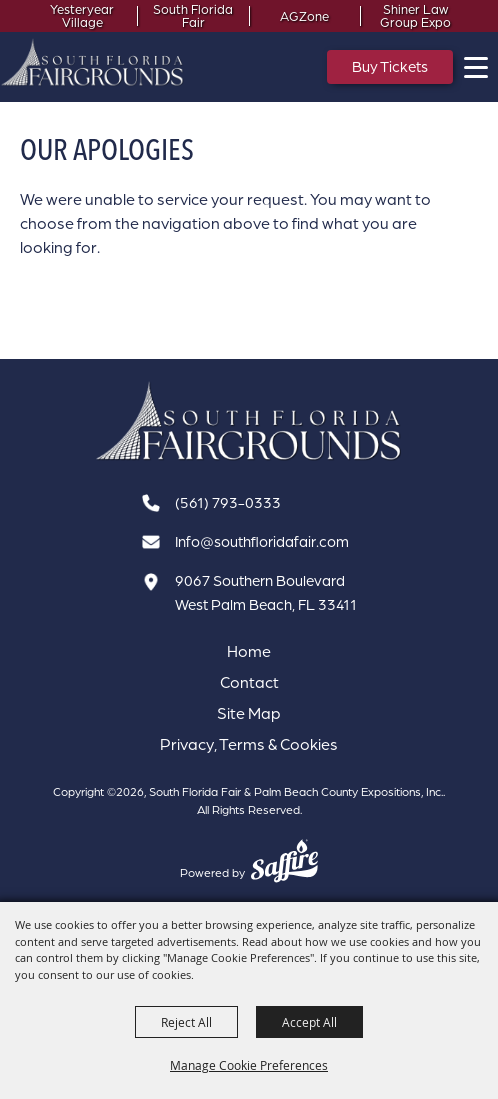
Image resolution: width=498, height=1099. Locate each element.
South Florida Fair (193, 16)
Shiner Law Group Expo (415, 16)
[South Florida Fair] (249, 421)
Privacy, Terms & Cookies (249, 744)
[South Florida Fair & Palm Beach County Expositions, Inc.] (92, 62)
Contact (249, 682)
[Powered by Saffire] (284, 863)
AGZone (304, 16)
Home (249, 651)
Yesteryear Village (82, 16)
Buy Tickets (390, 66)
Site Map (249, 713)
